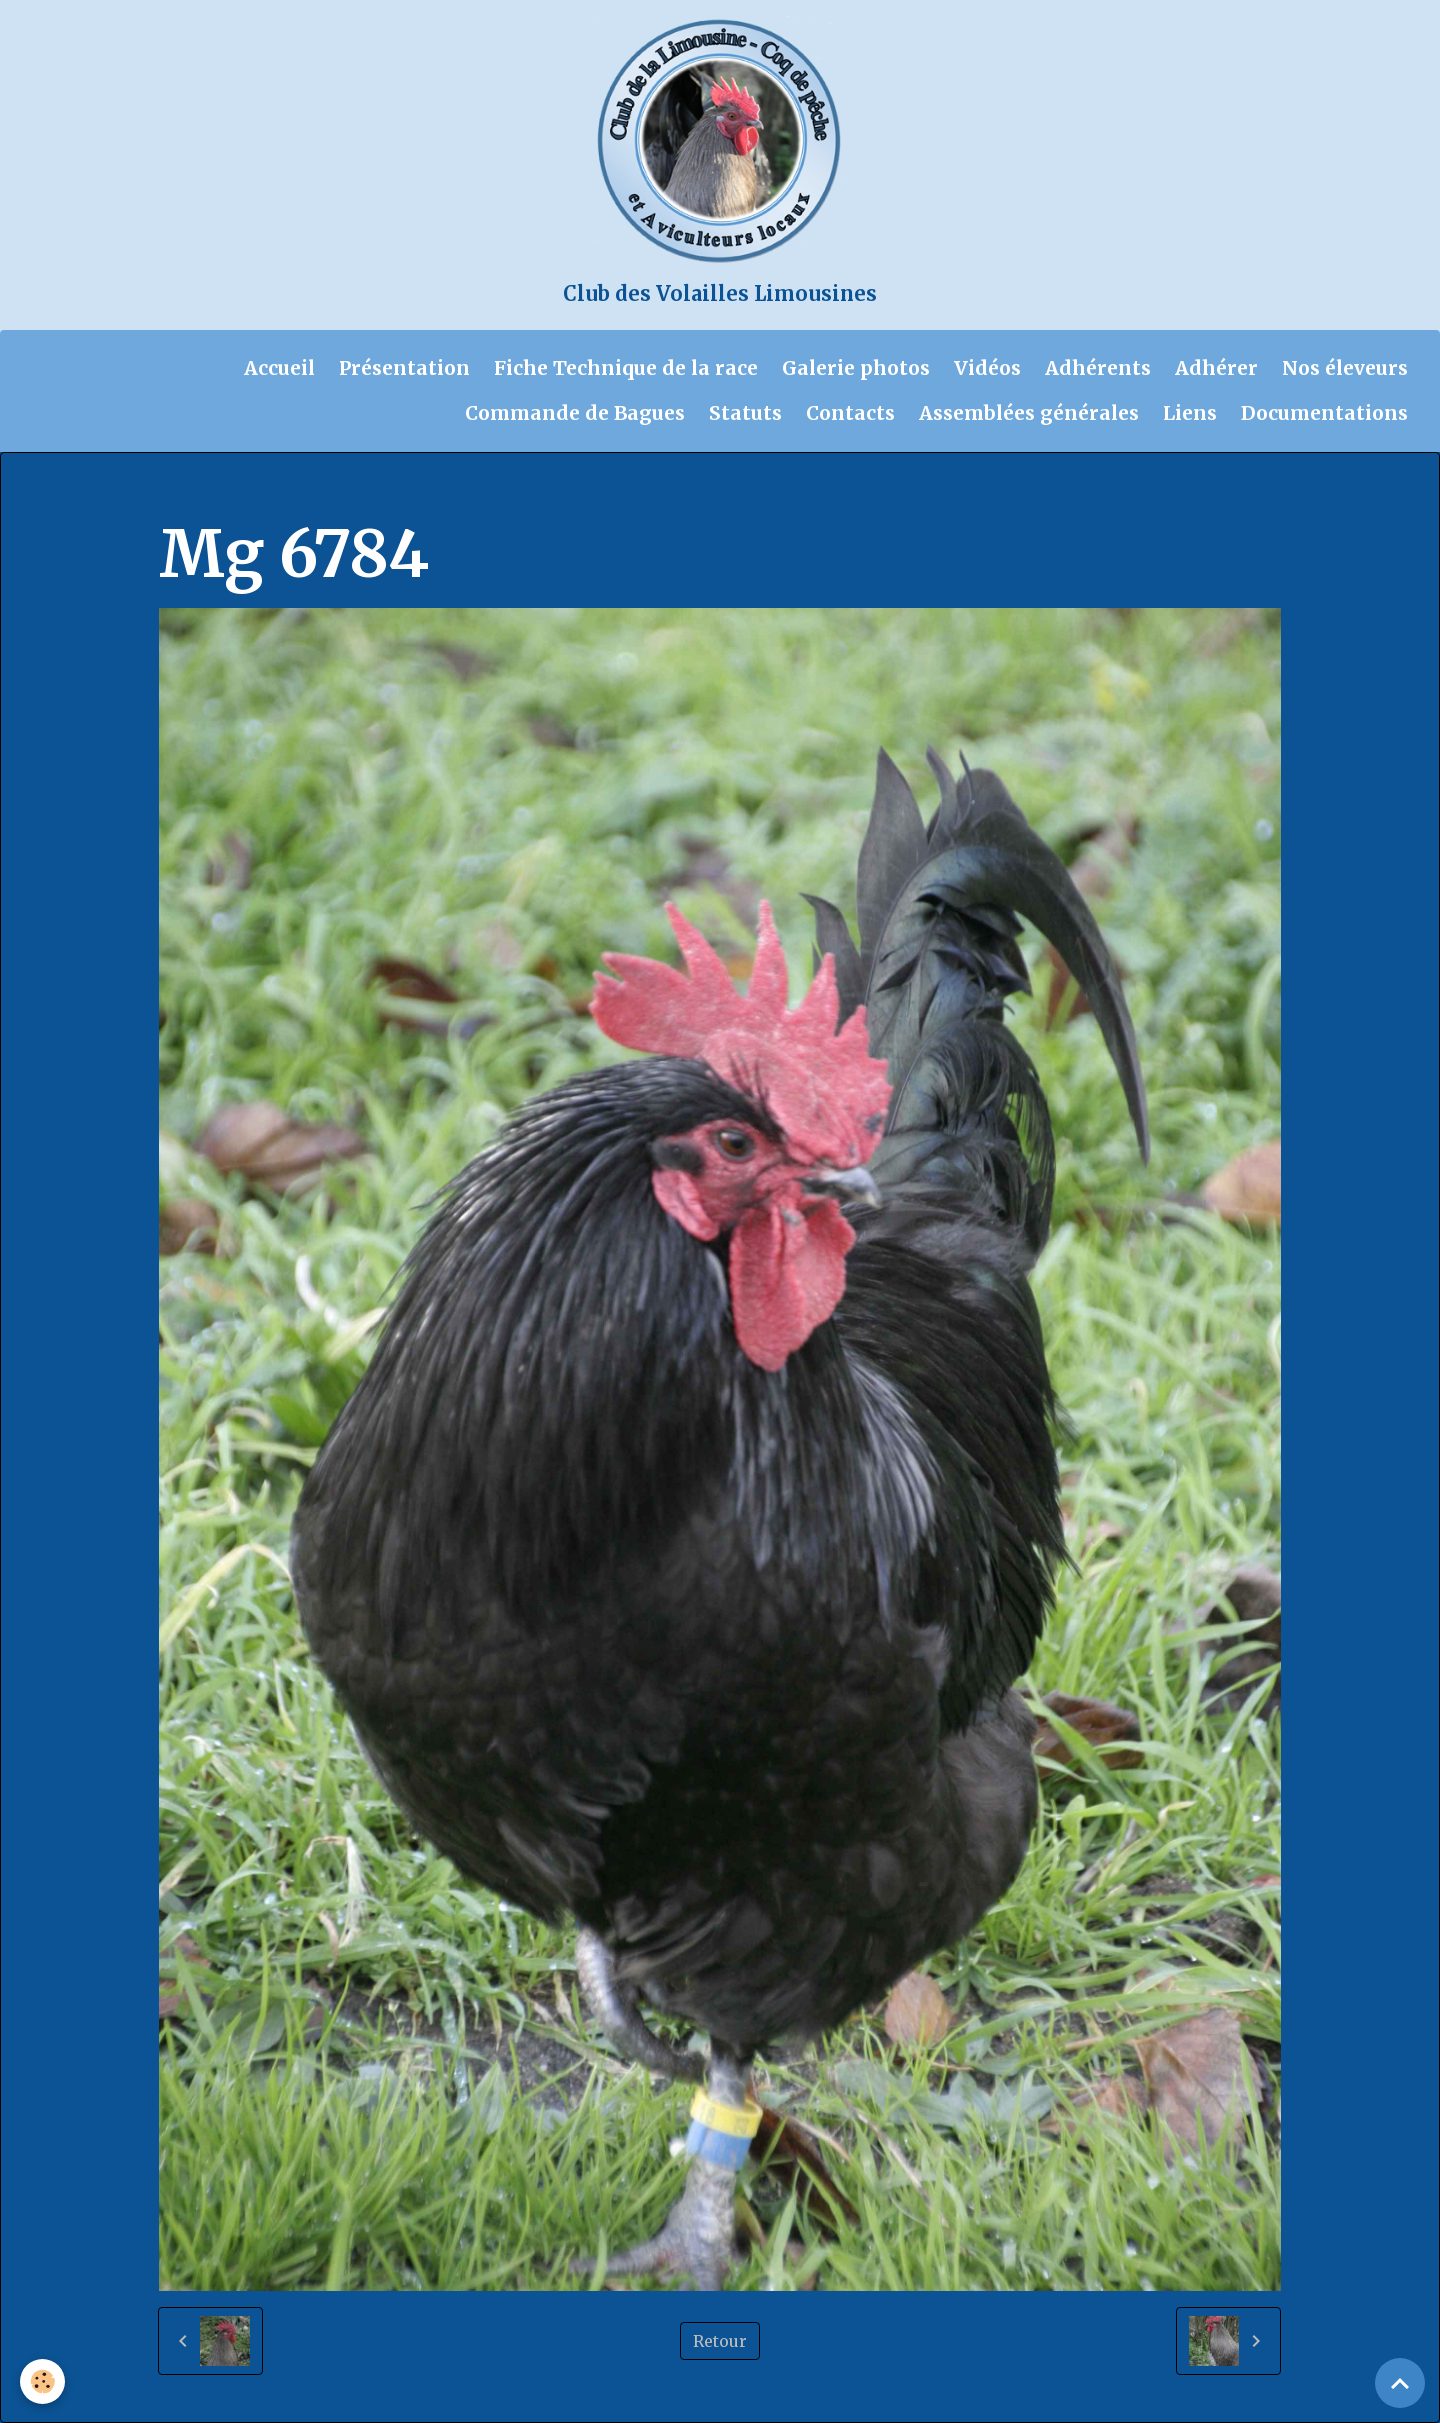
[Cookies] (42, 2381)
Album (267, 492)
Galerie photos (856, 368)
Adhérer (1216, 368)
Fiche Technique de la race (626, 368)
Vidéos (987, 368)
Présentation (404, 368)
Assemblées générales (1029, 413)
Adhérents (1098, 368)
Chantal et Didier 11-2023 (554, 492)
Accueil (279, 368)
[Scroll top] (1400, 2383)
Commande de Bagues (575, 413)
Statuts (745, 413)
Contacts (850, 413)
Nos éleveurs (1345, 368)
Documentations (1324, 413)
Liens (1190, 413)
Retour (720, 2341)
